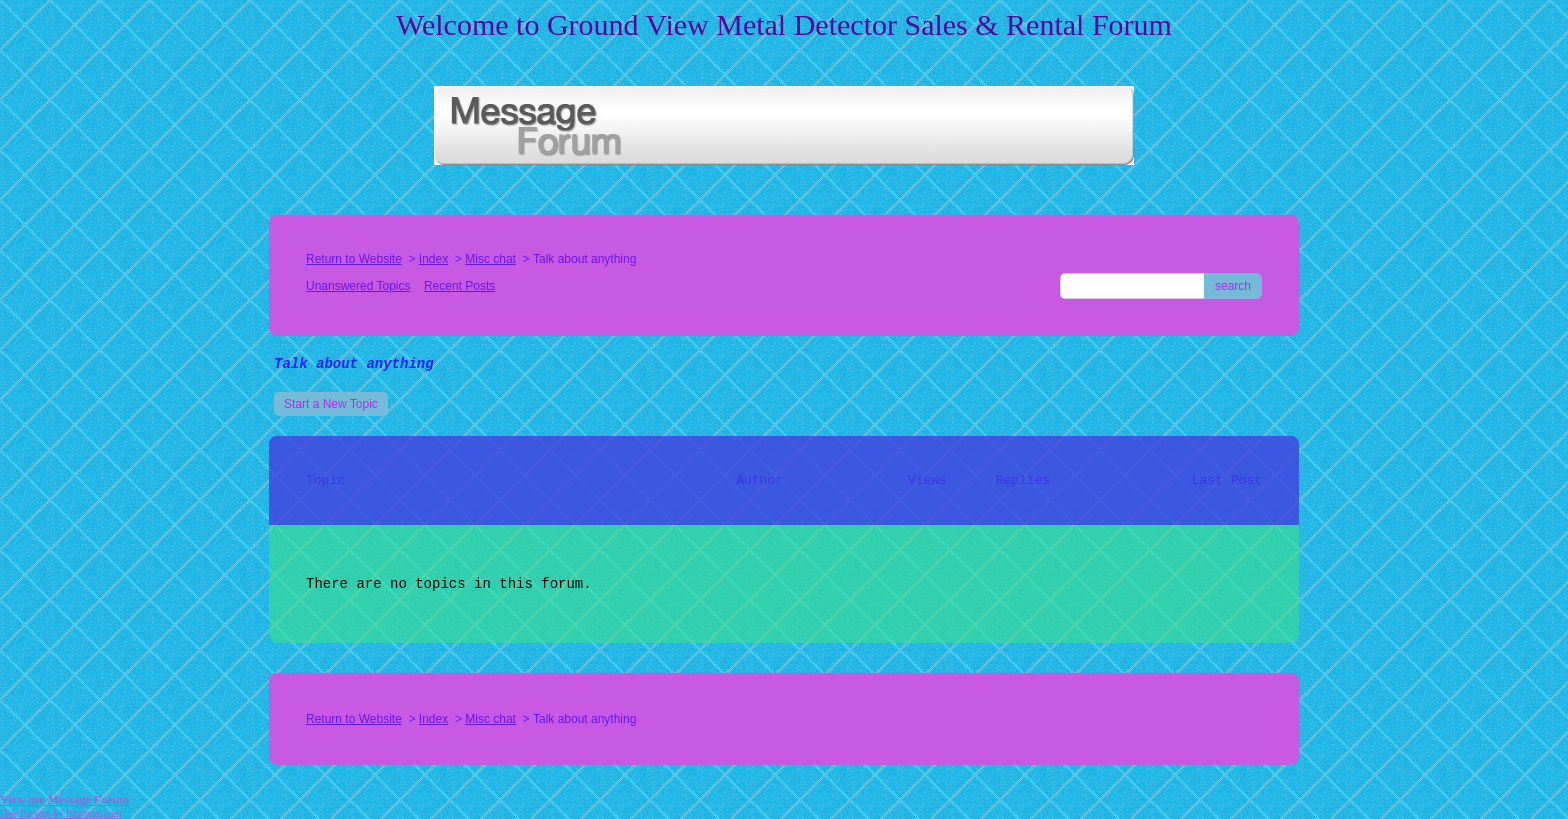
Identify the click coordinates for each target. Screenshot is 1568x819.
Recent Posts (459, 286)
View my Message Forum (64, 800)
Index (433, 259)
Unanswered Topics (358, 286)
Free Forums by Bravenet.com (61, 813)
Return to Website (354, 259)
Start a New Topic (331, 404)
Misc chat (490, 259)
